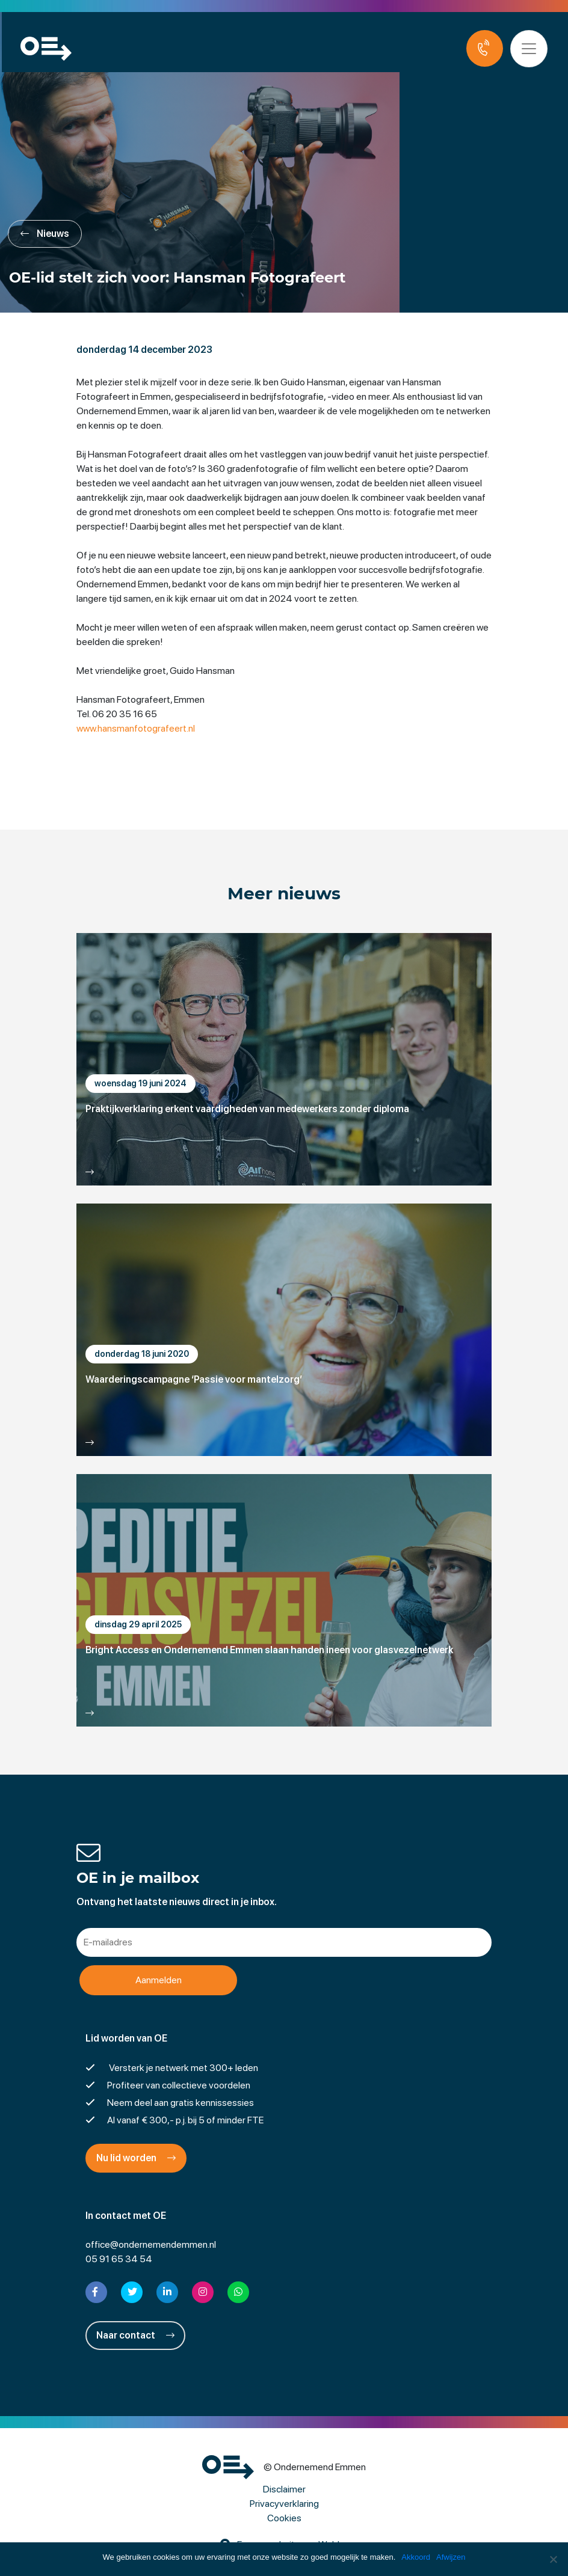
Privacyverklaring (284, 2503)
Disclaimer (284, 2489)
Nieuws (44, 233)
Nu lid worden (136, 2158)
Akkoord (415, 2557)
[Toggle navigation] (530, 48)
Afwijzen (450, 2557)
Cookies (284, 2518)
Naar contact (135, 2335)
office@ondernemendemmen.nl (150, 2244)
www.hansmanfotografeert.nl (135, 728)
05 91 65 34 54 (118, 2259)
